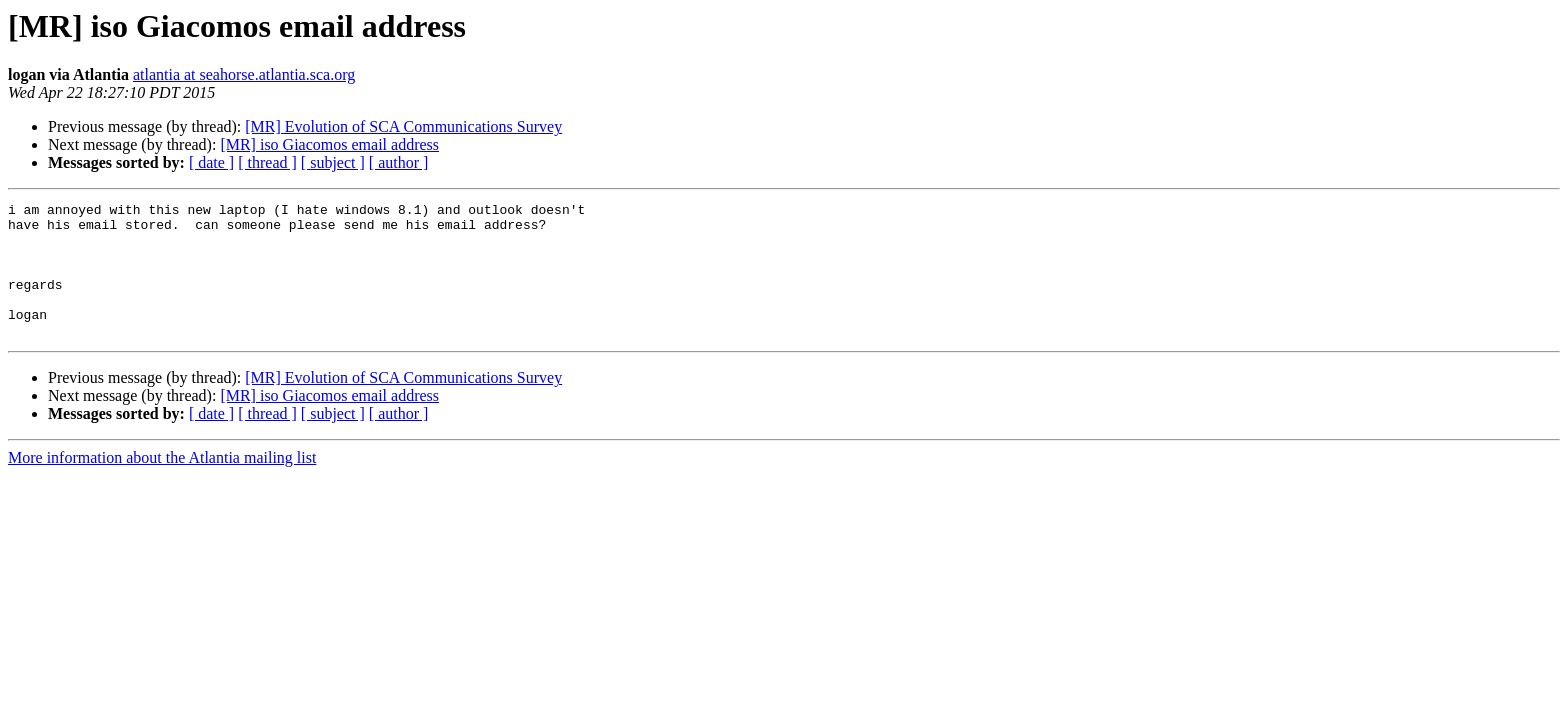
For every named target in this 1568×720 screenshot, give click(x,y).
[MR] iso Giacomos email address (329, 144)
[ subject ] (333, 162)
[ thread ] (267, 162)
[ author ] (399, 162)
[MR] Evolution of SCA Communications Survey (403, 126)
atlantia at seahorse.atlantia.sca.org (244, 74)
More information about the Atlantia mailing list (162, 484)
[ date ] (211, 162)
